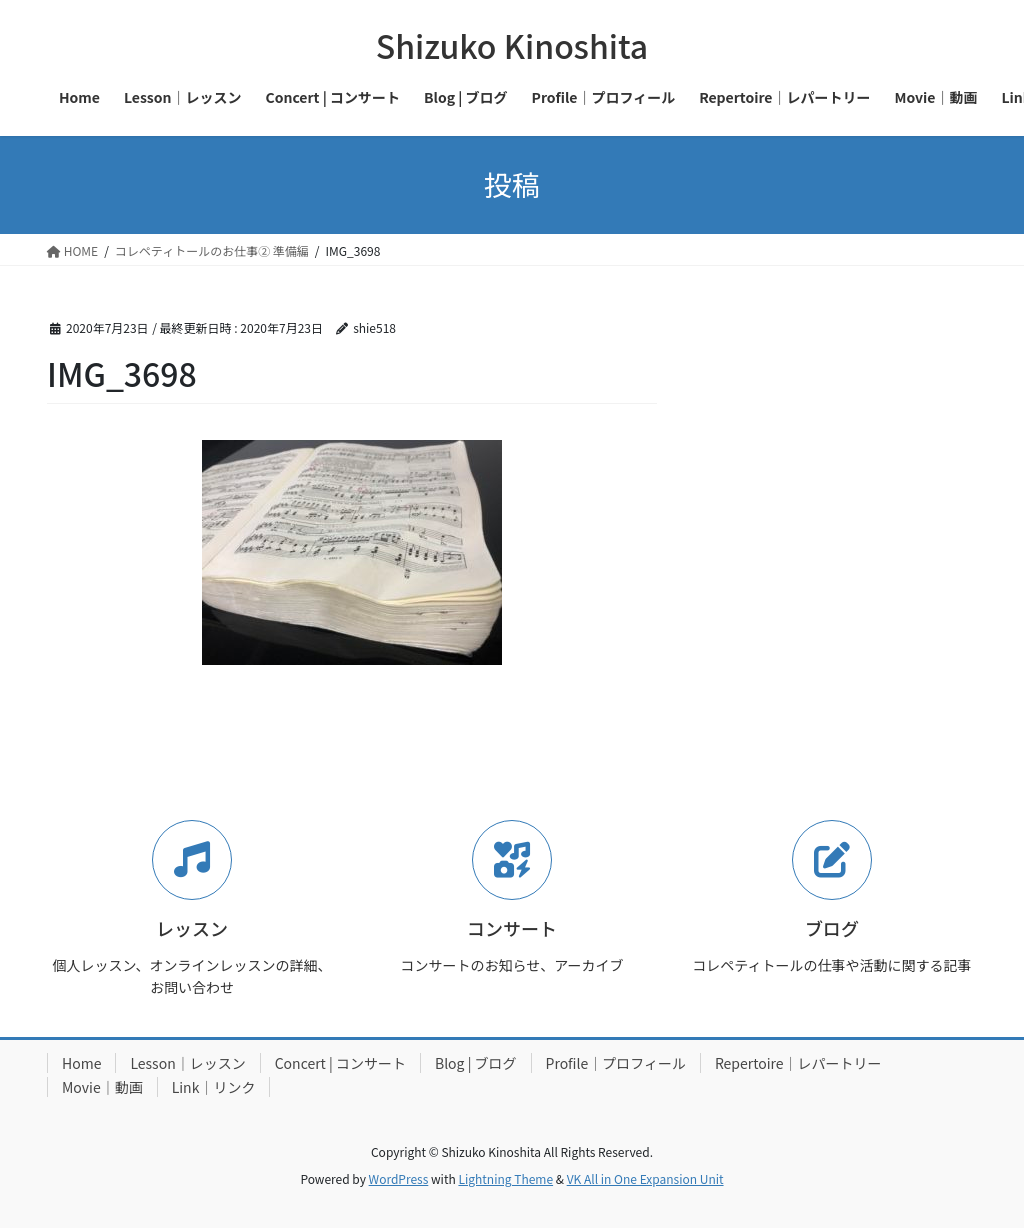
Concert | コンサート (340, 1063)
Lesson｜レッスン (187, 1063)
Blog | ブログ (476, 1063)
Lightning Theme (505, 1178)
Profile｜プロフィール (616, 1063)
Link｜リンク (214, 1087)
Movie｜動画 (102, 1087)
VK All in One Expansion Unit (645, 1178)
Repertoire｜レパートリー (798, 1063)
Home (81, 1063)
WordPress (399, 1178)
